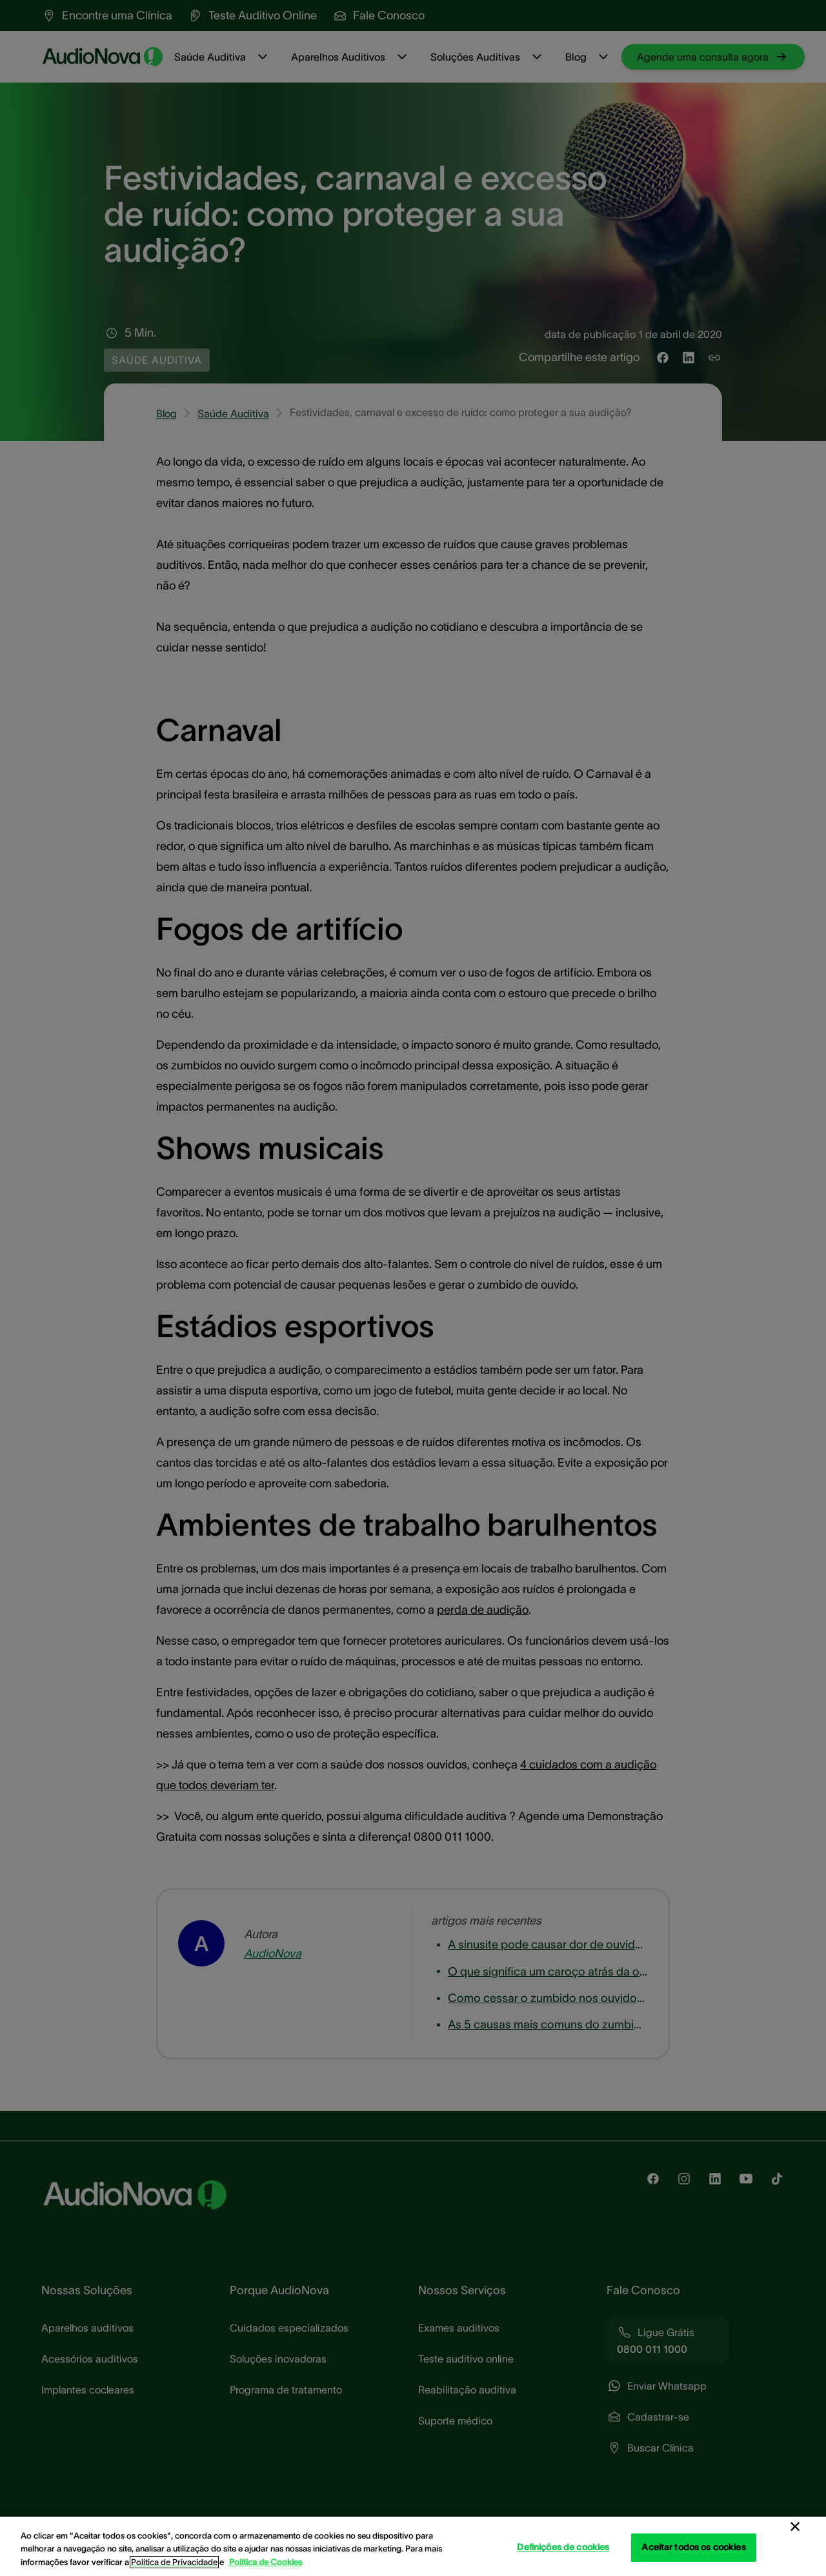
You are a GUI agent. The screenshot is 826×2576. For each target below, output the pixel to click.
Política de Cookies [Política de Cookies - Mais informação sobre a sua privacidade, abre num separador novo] (265, 2562)
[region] (413, 2546)
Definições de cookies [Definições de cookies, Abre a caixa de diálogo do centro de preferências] (563, 2547)
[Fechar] (795, 2527)
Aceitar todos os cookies (693, 2547)
